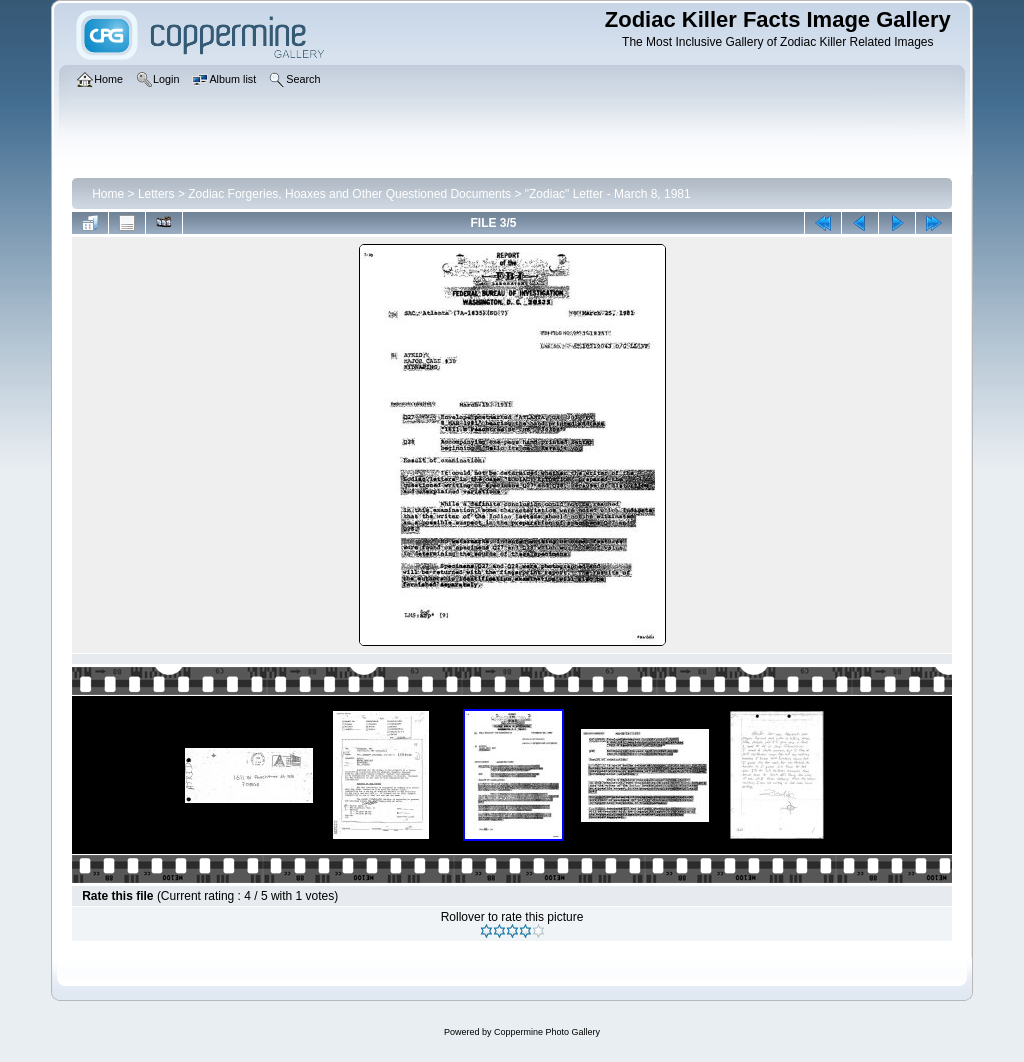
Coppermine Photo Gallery (547, 1032)
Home (108, 194)
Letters (156, 194)
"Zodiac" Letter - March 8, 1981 (608, 194)
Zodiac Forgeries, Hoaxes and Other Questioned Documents (349, 194)
